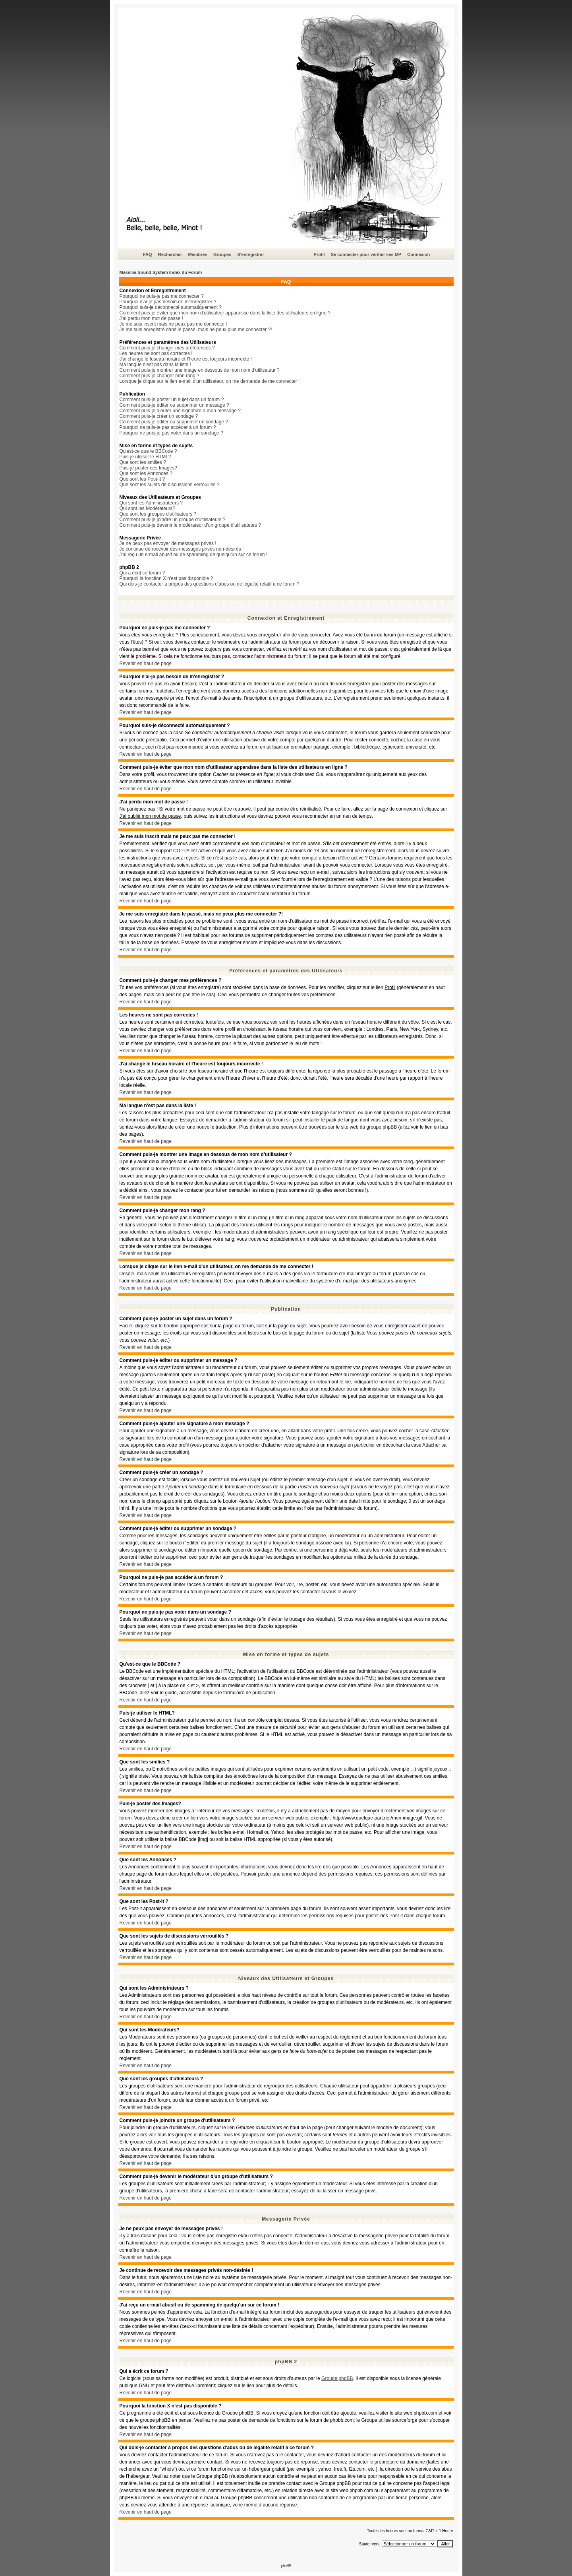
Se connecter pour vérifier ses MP (366, 254)
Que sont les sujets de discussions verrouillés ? (170, 484)
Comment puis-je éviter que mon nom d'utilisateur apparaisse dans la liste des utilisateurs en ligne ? (225, 313)
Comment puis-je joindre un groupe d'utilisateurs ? (173, 519)
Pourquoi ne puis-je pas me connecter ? (162, 296)
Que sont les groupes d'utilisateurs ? (158, 514)
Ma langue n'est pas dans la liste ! (155, 364)
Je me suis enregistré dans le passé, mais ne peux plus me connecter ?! (196, 329)
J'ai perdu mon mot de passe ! (151, 318)
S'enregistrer (250, 254)
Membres (197, 254)
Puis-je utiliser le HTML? (145, 457)
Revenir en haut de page (146, 663)
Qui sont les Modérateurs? (148, 508)
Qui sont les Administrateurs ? (151, 503)
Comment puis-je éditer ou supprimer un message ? (174, 405)
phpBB (286, 2566)
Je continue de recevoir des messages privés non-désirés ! (182, 549)
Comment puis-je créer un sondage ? (159, 416)
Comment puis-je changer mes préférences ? (167, 348)
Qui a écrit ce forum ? (142, 573)
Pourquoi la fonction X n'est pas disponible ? (166, 578)
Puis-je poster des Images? (148, 468)
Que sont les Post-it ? (142, 479)
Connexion (418, 254)
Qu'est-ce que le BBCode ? (148, 451)
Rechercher (170, 254)
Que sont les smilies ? (143, 462)
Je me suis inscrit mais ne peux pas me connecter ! (174, 324)
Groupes (222, 254)
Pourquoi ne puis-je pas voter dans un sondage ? (172, 433)
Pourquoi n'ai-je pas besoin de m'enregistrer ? (168, 302)
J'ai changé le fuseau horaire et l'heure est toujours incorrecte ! (186, 359)
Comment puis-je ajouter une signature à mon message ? (180, 410)
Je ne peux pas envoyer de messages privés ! (168, 543)
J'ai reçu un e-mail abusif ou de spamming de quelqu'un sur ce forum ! (194, 554)
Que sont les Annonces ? (146, 473)
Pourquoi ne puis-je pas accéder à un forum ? (168, 427)
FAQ (147, 254)
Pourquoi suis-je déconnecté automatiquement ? (171, 307)
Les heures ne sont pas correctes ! (156, 353)
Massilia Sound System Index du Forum (161, 272)
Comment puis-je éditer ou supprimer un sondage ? (174, 422)
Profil (319, 254)
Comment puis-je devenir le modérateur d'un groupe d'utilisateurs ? (190, 525)
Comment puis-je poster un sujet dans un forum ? (172, 399)
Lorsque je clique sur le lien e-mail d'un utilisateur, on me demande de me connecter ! (210, 381)
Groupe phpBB (337, 2378)
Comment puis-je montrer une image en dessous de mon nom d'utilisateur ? (200, 370)
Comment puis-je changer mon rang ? (159, 375)
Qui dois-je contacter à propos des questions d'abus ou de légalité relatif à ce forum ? (210, 584)
